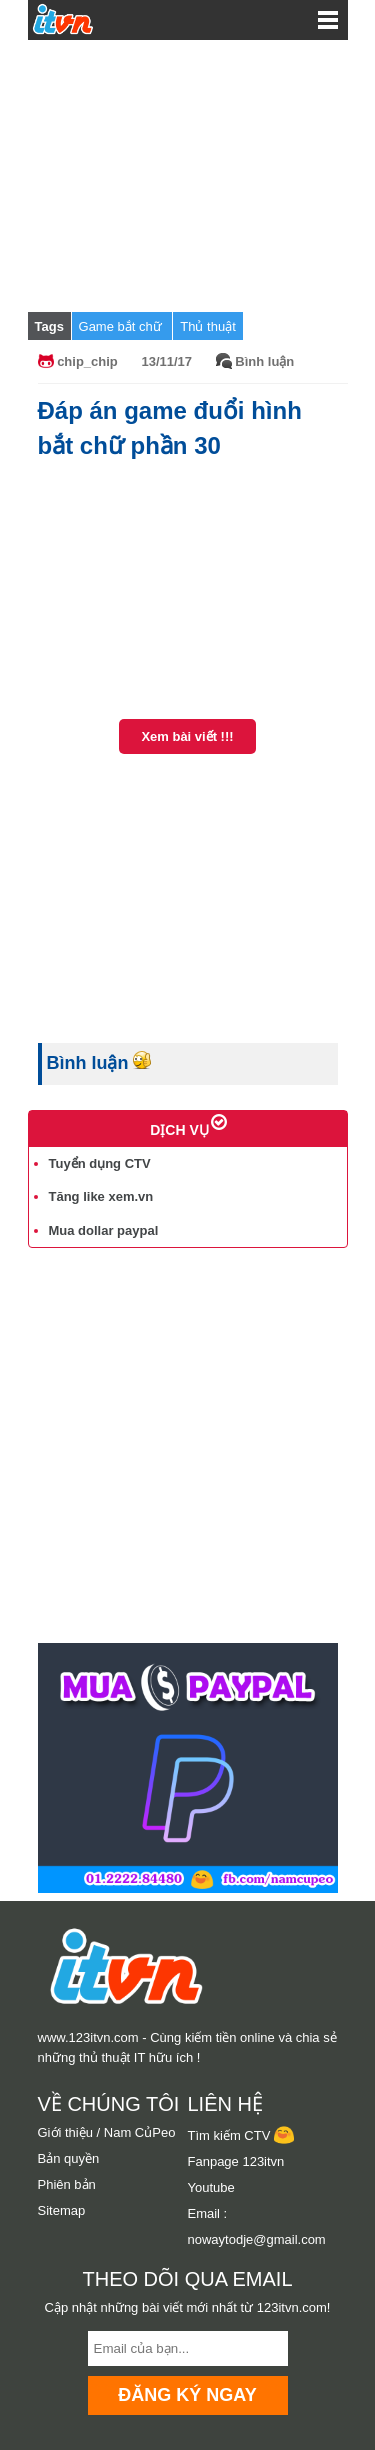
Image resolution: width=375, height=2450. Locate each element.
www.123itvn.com (88, 2037)
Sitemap (62, 2210)
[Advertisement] (188, 175)
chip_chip (87, 361)
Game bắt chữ (122, 326)
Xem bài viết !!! (187, 736)
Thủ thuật (207, 326)
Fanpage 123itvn (236, 2161)
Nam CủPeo (140, 2132)
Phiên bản (67, 2184)
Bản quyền (69, 2158)
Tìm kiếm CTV (241, 2135)
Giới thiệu (65, 2132)
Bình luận (264, 361)
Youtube (211, 2187)
